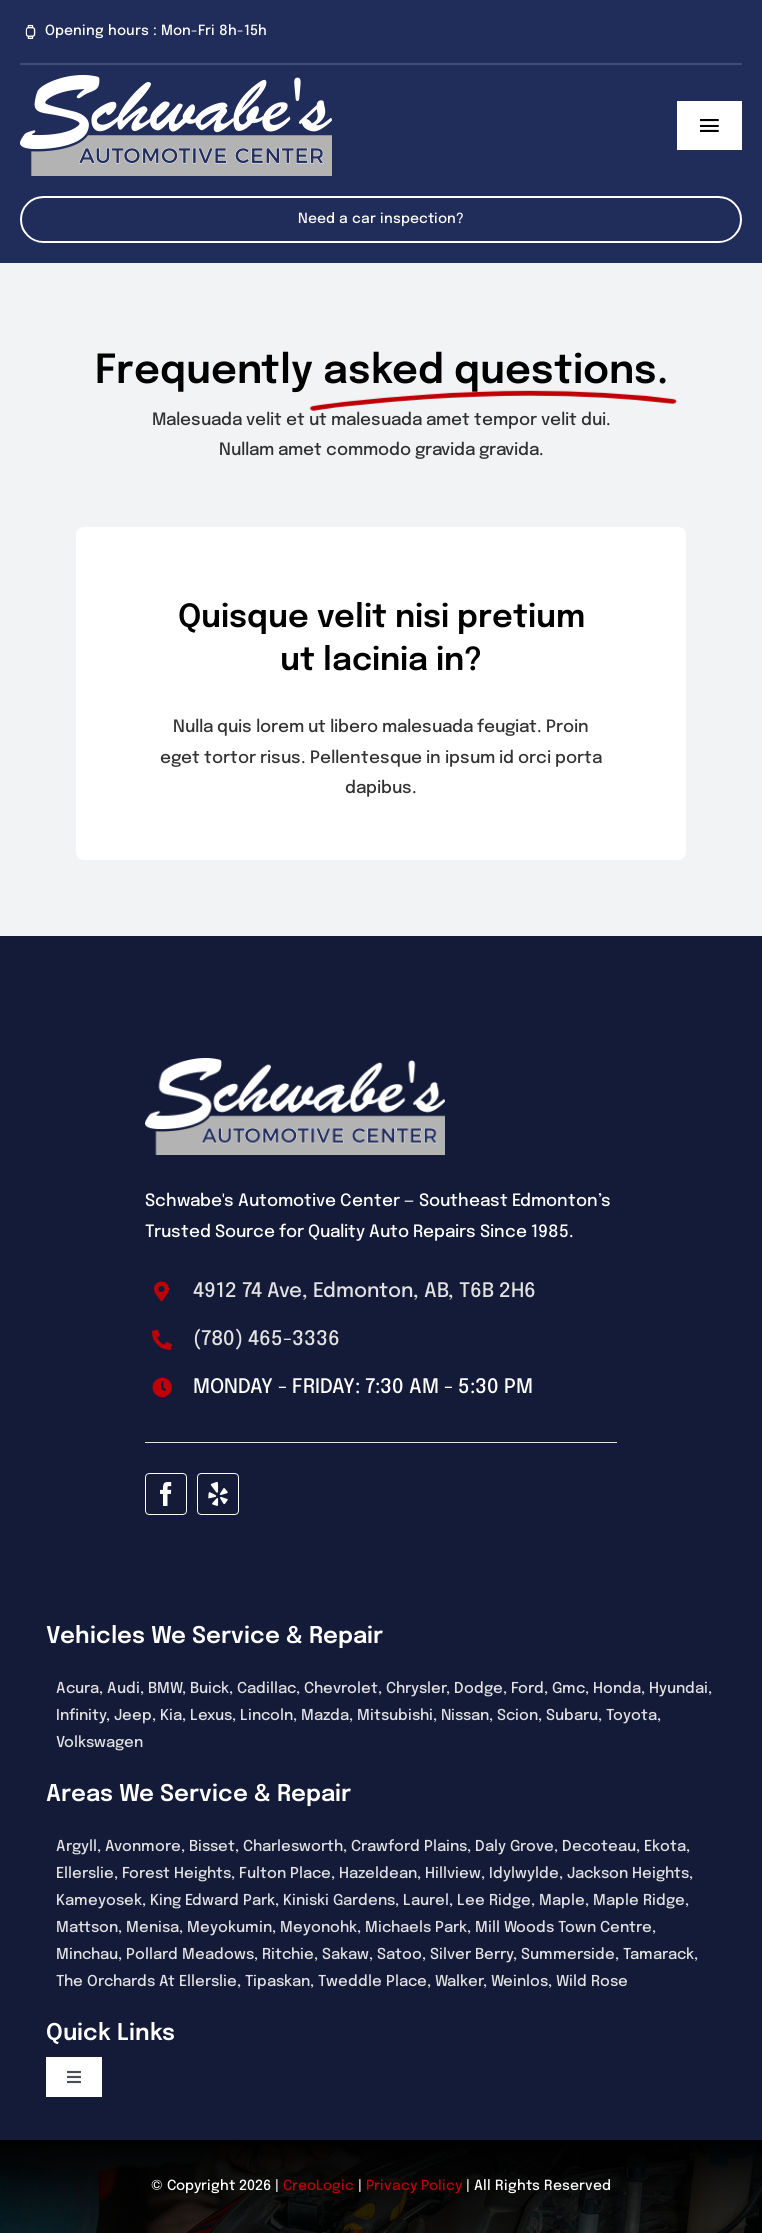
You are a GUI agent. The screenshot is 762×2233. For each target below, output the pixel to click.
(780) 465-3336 (266, 1339)
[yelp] (218, 1494)
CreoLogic (318, 2186)
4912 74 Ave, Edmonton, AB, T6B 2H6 (364, 1291)
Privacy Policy (414, 2186)
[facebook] (166, 1494)
